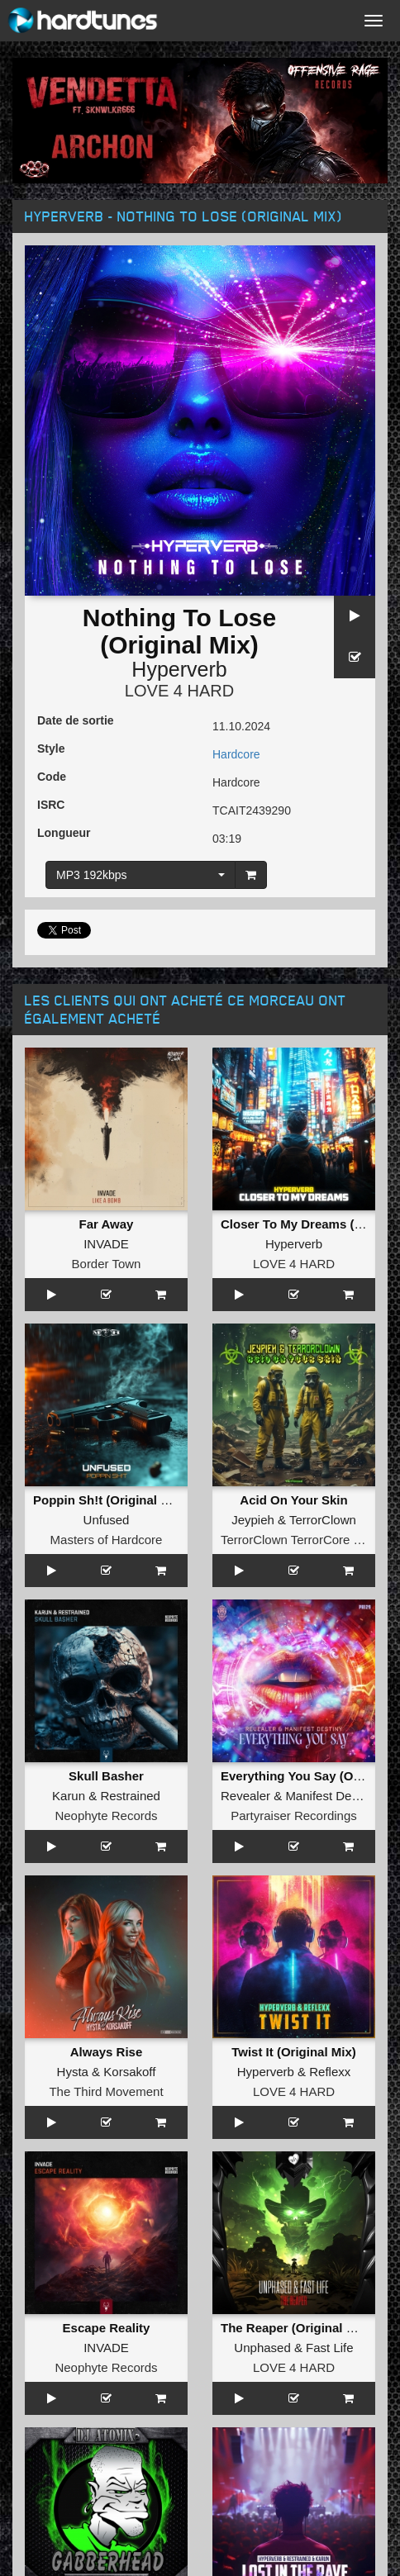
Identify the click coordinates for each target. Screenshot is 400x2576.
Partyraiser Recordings (294, 1815)
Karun (68, 1796)
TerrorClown (322, 1520)
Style (50, 748)
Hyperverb (178, 669)
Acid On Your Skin (293, 1500)
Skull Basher (106, 1776)
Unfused (106, 1520)
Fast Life (330, 2348)
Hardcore (236, 754)
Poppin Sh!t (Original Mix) (109, 1500)
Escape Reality (106, 2328)
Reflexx (329, 2072)
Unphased (262, 2348)
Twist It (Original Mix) (293, 2052)
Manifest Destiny (331, 1796)
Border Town (106, 1264)
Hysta (72, 2072)
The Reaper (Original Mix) (296, 2328)
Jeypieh (252, 1520)
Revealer (245, 1796)
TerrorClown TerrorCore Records (310, 1540)
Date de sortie (75, 720)
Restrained (130, 1796)
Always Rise (106, 2052)
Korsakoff (129, 2072)
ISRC (50, 804)
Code (51, 776)
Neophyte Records (106, 1815)
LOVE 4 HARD (179, 691)
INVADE (106, 1244)
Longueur (64, 832)
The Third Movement (106, 2091)
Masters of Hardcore (106, 1540)
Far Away (106, 1224)
